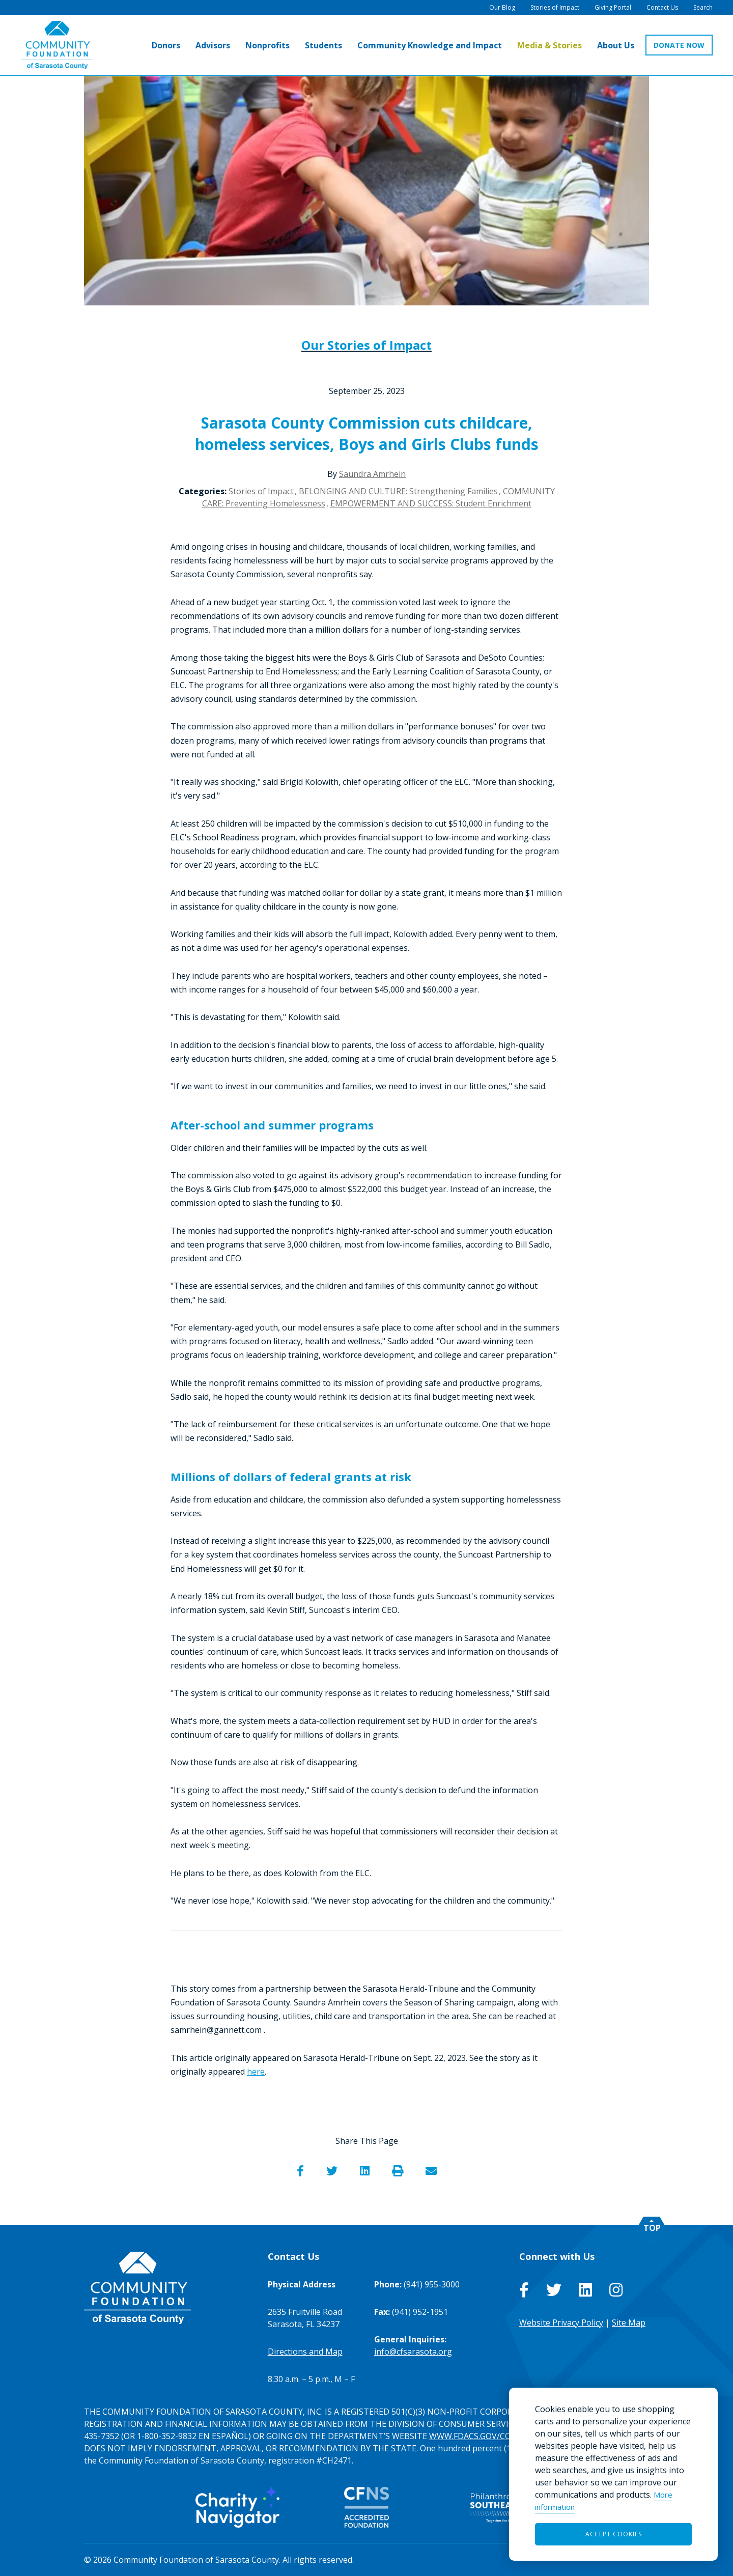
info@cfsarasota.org (413, 2351)
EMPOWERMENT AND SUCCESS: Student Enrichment (430, 503)
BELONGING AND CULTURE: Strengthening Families (398, 491)
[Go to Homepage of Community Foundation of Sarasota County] (57, 45)
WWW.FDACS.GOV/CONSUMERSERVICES (505, 2436)
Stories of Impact (261, 491)
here (256, 2071)
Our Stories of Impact (366, 344)
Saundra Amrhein (372, 473)
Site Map (628, 2322)
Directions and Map (305, 2351)
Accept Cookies (613, 2534)
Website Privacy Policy (561, 2322)
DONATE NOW (679, 45)
